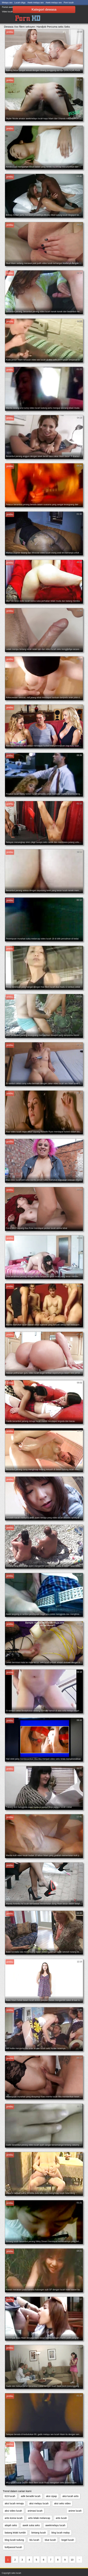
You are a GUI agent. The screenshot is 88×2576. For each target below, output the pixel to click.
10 (72, 2559)
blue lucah (50, 2540)
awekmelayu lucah (55, 2525)
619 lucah (10, 2496)
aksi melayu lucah (39, 2503)
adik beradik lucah (31, 2496)
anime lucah (75, 2510)
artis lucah (61, 2518)
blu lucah (34, 2540)
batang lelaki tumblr (15, 2532)
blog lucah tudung (14, 2540)
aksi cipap (51, 2496)
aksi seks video (62, 2503)
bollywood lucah (13, 2547)
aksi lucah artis (70, 2496)
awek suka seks (31, 2525)
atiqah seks (11, 2525)
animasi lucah (35, 2510)
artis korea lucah (14, 2518)
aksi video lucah (13, 2510)
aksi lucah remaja (14, 2503)
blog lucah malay (60, 2532)
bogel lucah (67, 2540)
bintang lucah (38, 2532)
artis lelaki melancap (39, 2518)
